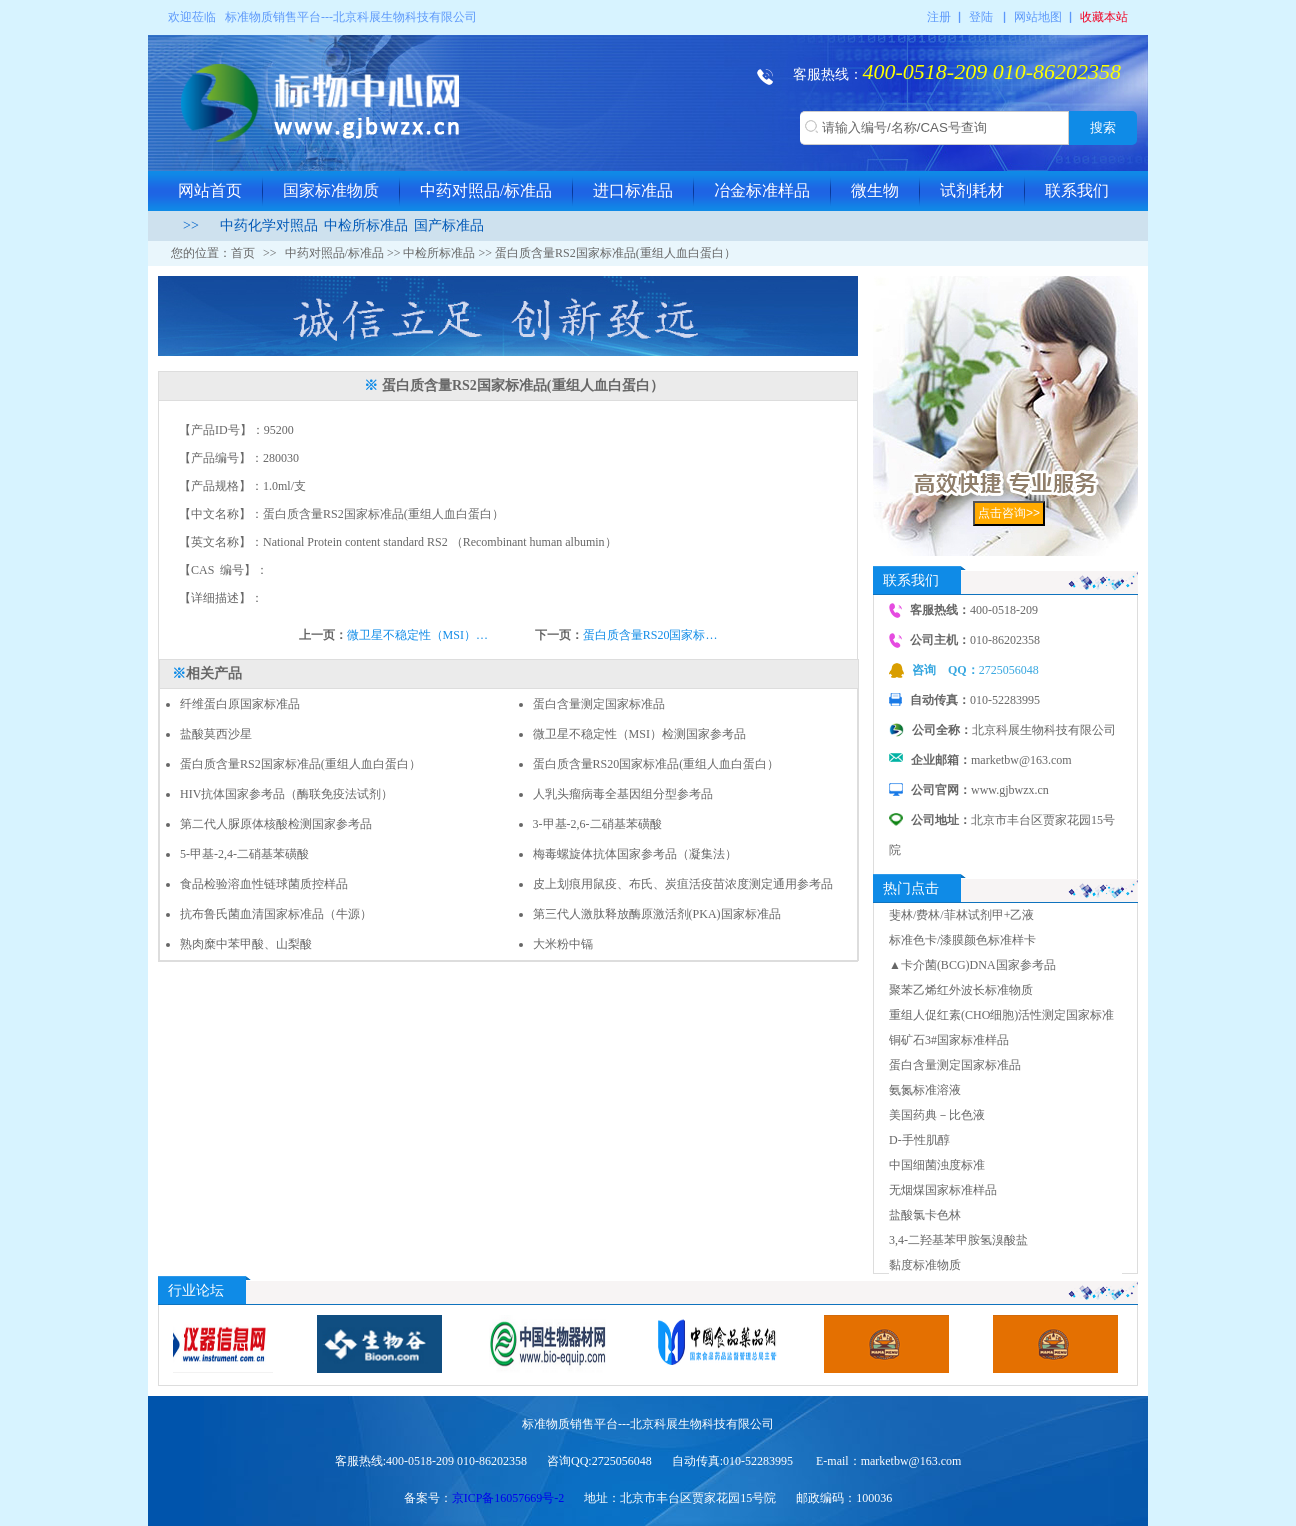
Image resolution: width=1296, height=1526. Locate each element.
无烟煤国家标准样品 (943, 1190)
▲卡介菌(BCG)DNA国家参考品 (972, 965)
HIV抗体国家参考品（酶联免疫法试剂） (286, 794)
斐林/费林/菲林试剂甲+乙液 (961, 915)
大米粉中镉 (563, 944)
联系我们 (1077, 190)
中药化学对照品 (269, 225)
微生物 (875, 190)
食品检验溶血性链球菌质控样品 (264, 884)
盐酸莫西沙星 (216, 734)
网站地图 (1038, 17)
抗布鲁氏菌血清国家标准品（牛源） (276, 914)
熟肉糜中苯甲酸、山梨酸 (246, 944)
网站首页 (210, 190)
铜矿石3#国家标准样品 (949, 1040)
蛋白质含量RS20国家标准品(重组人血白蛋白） (656, 764)
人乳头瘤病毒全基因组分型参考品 (623, 794)
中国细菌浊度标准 (937, 1165)
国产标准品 (449, 225)
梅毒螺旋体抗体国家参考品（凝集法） (635, 854)
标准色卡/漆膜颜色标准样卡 (962, 940)
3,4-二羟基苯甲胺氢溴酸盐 (958, 1240)
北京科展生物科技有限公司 (405, 17)
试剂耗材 (972, 190)
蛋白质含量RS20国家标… (650, 635)
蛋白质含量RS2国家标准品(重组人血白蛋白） (300, 764)
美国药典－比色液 (937, 1115)
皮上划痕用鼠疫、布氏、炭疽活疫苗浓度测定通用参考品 (683, 884)
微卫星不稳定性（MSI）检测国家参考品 (639, 734)
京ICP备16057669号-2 (508, 1498)
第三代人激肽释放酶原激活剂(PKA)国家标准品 (657, 914)
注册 (939, 17)
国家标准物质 (331, 190)
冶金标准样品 (762, 190)
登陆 (981, 17)
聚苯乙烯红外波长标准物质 (961, 990)
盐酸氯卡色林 (925, 1215)
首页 (243, 253)
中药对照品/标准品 (486, 190)
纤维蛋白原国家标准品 (240, 704)
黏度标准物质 (925, 1265)
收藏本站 (1104, 17)
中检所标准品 (366, 225)
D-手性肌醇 (919, 1140)
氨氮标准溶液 (925, 1090)
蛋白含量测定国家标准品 (599, 704)
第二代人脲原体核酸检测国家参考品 (276, 824)
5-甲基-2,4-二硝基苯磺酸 (244, 854)
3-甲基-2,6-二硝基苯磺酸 (597, 824)
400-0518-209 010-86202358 (992, 71)
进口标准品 (633, 190)
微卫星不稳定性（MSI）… (417, 635)
